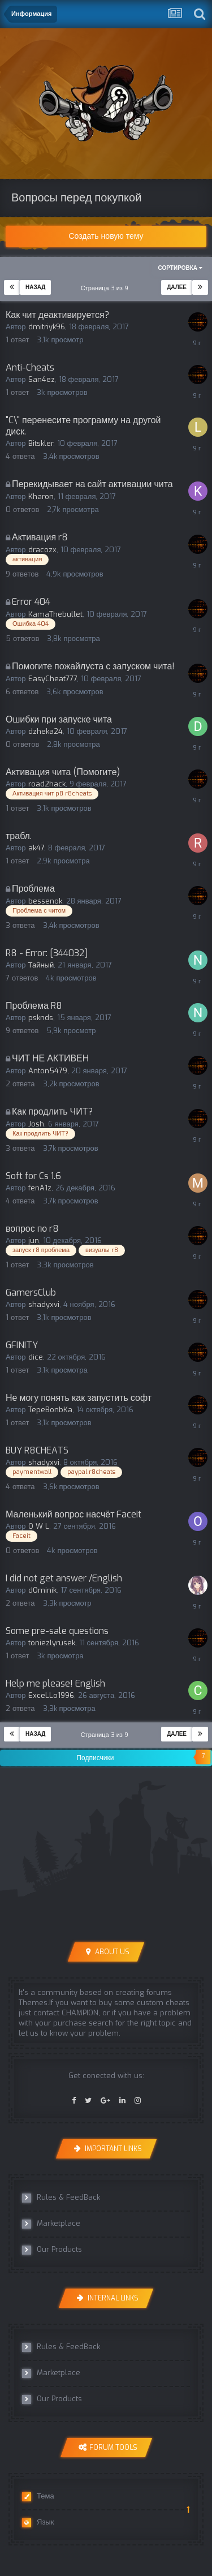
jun (33, 1240)
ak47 (36, 848)
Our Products (52, 2249)
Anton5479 (47, 1071)
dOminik (42, 1590)
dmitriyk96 (46, 327)
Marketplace (51, 2223)
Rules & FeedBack (61, 2197)
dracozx (42, 549)
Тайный (41, 965)
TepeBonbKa (50, 1409)
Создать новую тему (105, 236)
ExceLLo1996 (51, 1695)
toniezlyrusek (51, 1643)
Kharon (41, 496)
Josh (36, 1124)
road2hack (47, 784)
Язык (38, 2522)
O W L (38, 1526)
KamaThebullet (55, 614)
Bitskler (40, 443)
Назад (35, 287)
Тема (38, 2496)
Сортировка (180, 268)
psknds (40, 1017)
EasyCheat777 (52, 678)
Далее (177, 287)
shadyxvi (43, 1304)
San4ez (41, 379)
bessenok (45, 901)
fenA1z (39, 1188)
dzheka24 (45, 731)
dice (35, 1357)
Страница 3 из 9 (106, 288)
